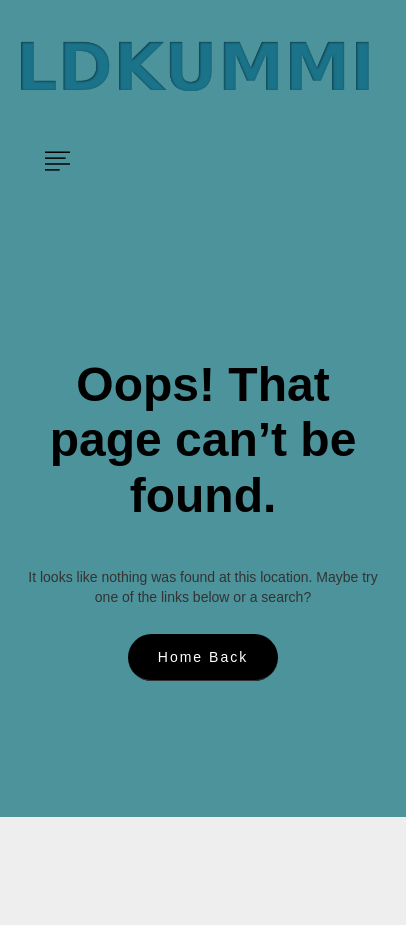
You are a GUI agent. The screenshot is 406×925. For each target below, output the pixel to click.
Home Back (203, 657)
